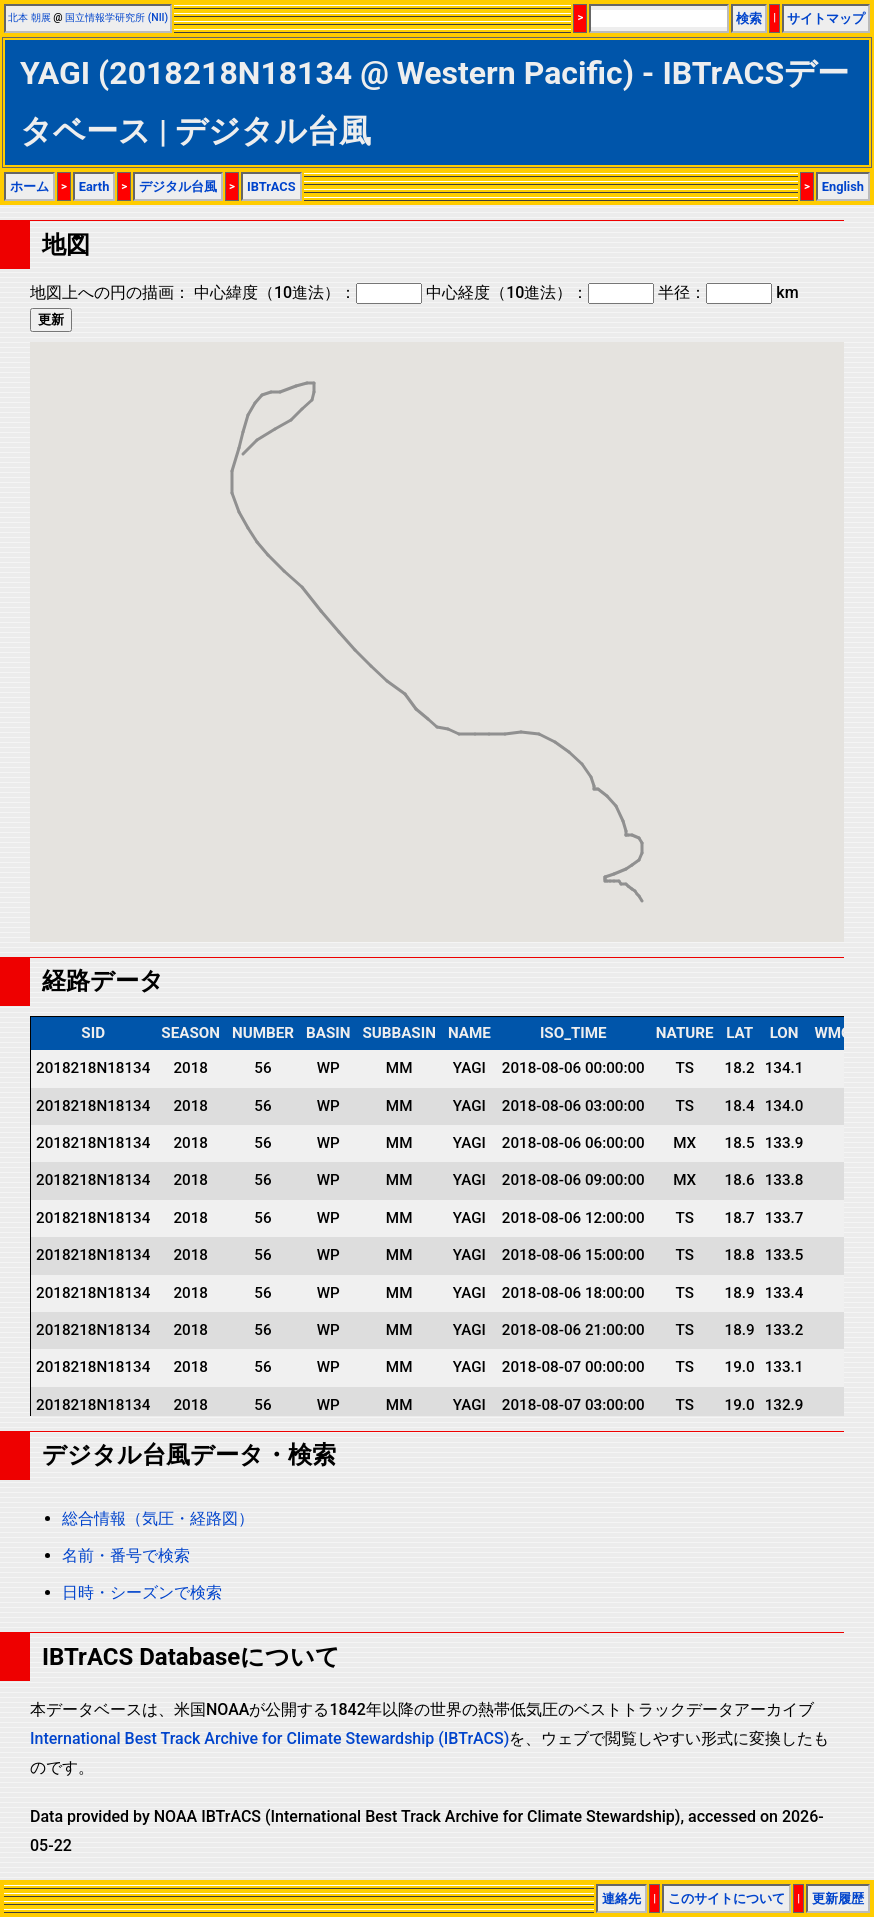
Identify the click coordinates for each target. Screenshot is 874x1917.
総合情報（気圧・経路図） (158, 1518)
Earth (94, 186)
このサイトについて (726, 1898)
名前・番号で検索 (126, 1555)
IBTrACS (271, 186)
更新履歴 (838, 1898)
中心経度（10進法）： (540, 292)
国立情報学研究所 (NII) (116, 17)
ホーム (29, 186)
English (843, 186)
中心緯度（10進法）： (308, 292)
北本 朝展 (29, 17)
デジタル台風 (178, 186)
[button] (642, 882)
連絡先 (621, 1898)
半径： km (728, 292)
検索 (749, 18)
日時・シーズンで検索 (142, 1592)
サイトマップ (826, 18)
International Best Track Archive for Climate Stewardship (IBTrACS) (269, 1738)
